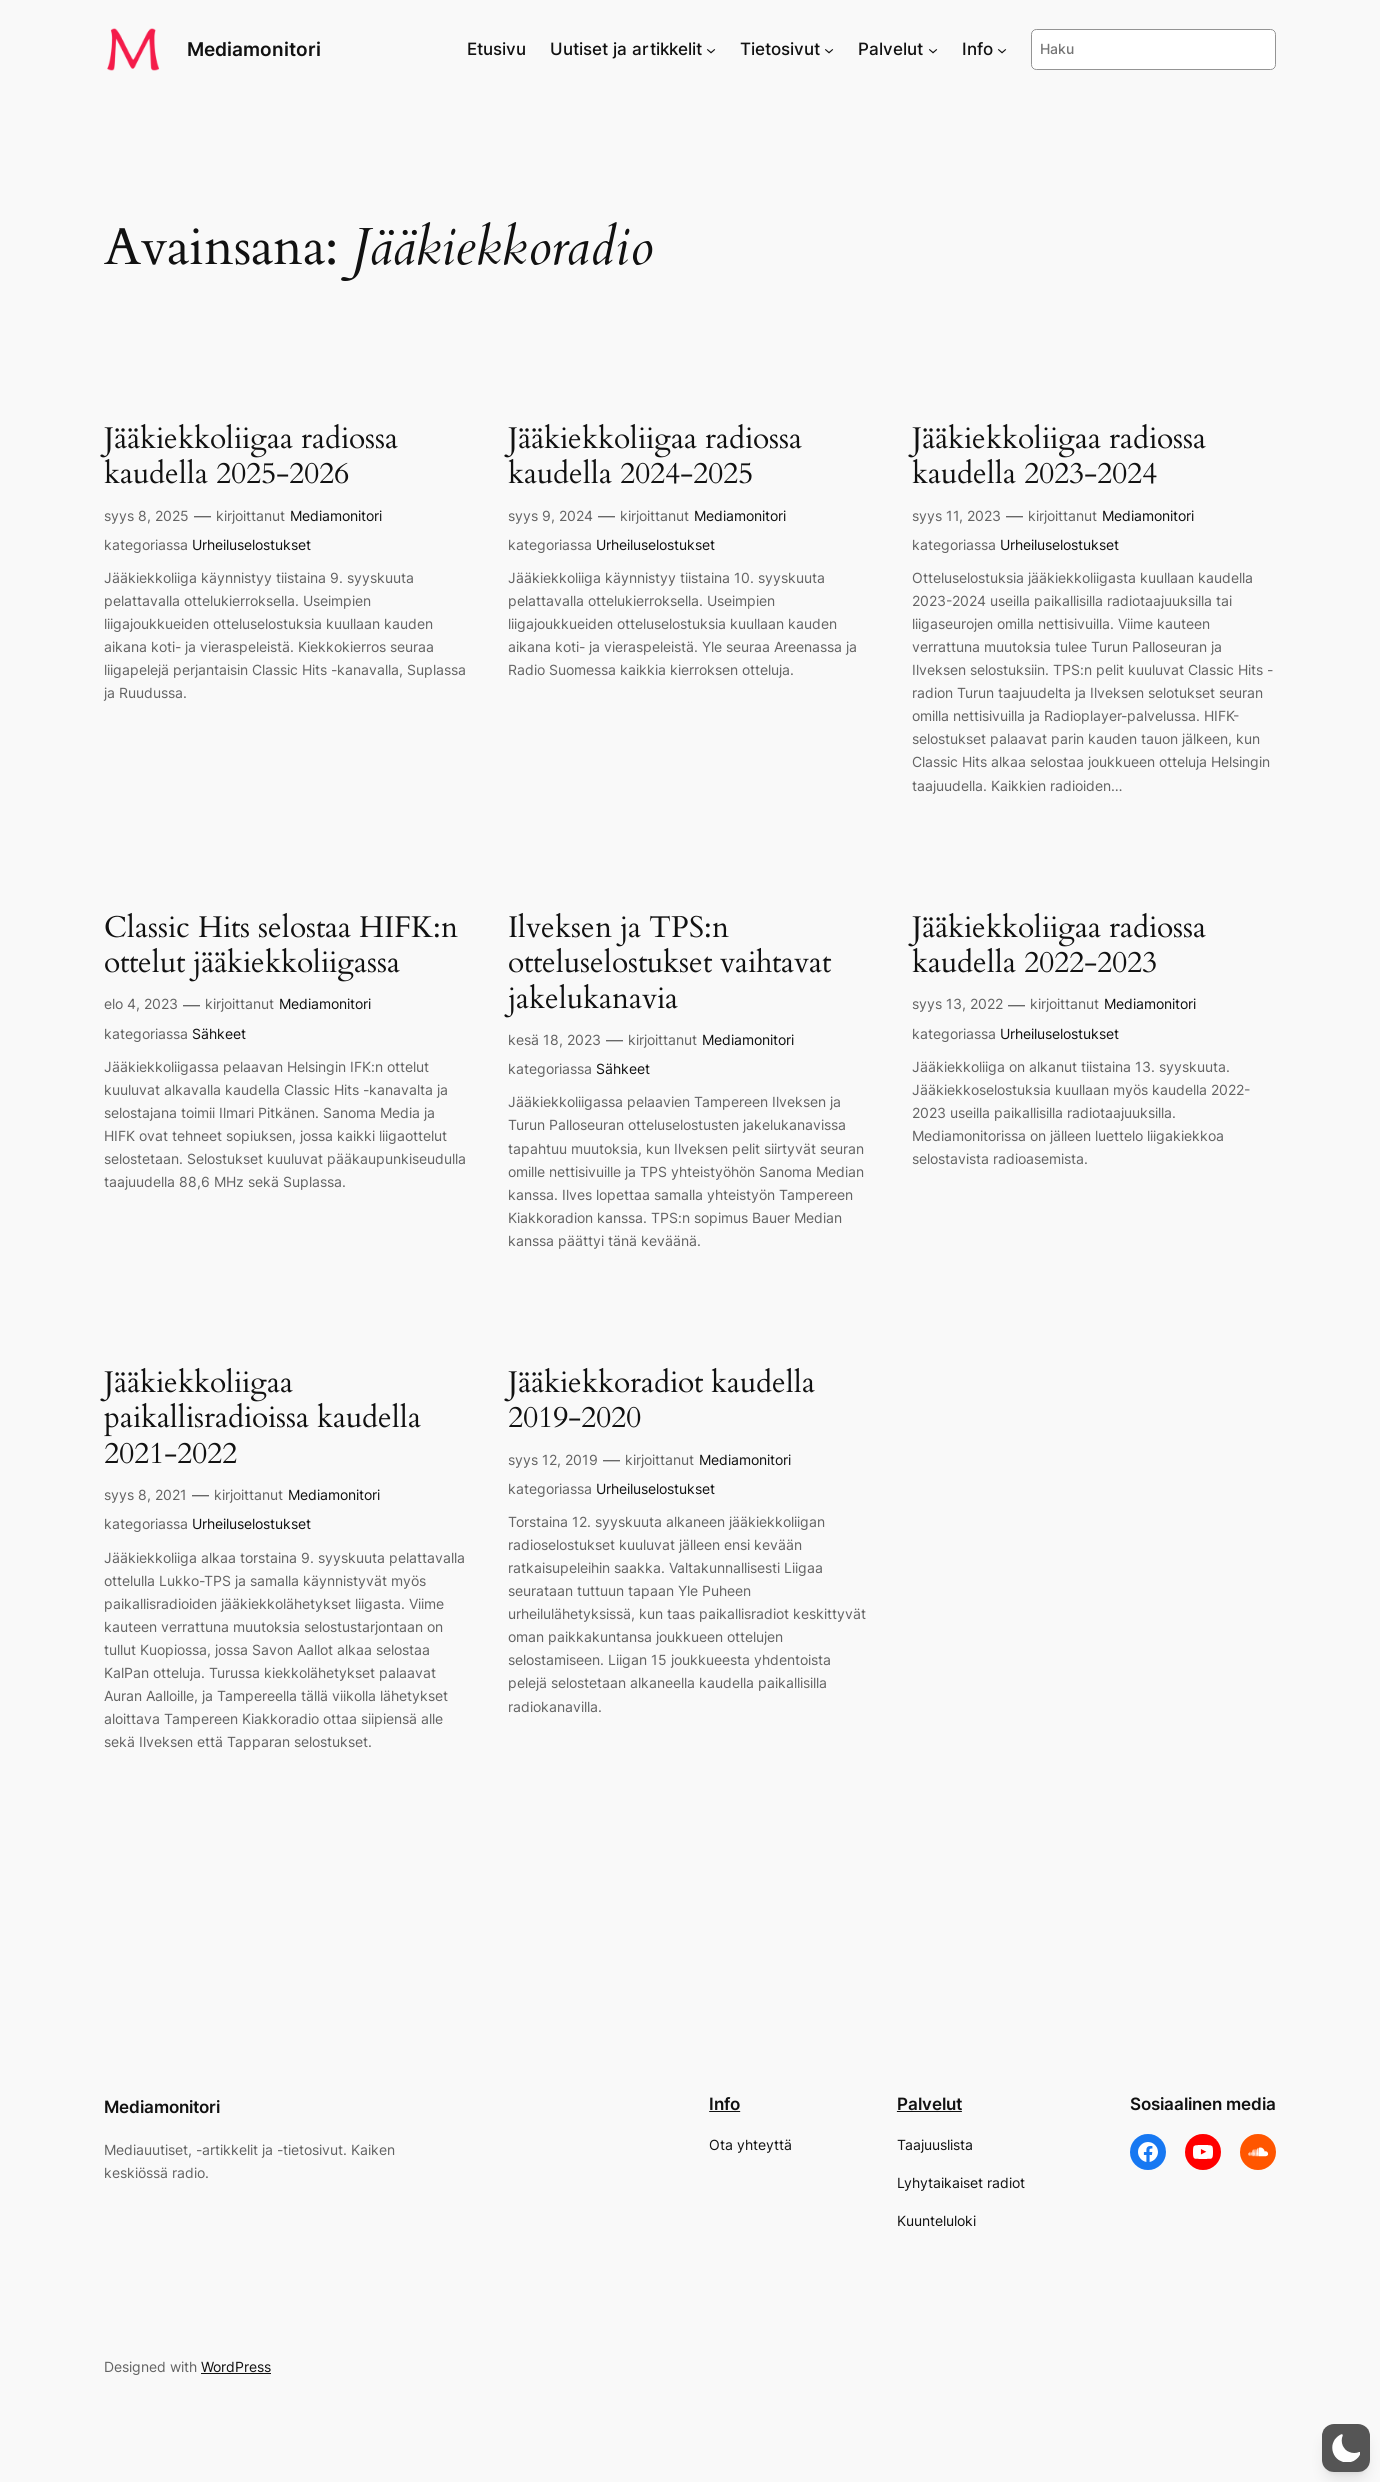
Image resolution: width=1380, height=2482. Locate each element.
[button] (1346, 2448)
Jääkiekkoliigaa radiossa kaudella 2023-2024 (1059, 457)
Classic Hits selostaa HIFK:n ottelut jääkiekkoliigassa (281, 946)
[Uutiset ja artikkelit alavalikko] (711, 49)
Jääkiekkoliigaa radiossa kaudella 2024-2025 (655, 457)
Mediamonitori (254, 49)
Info (724, 2104)
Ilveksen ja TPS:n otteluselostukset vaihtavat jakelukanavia (669, 964)
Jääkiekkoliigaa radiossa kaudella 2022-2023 (1059, 946)
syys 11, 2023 (956, 515)
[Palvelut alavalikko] (933, 49)
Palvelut (929, 2104)
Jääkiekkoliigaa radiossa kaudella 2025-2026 (251, 457)
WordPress (236, 2366)
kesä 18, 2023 (554, 1039)
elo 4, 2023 (141, 1003)
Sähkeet (219, 1033)
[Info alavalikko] (1002, 49)
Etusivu (496, 49)
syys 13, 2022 (957, 1003)
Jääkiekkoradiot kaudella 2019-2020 (661, 1401)
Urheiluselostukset (251, 544)
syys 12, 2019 (553, 1459)
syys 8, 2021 (145, 1494)
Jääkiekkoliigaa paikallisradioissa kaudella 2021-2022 (262, 1419)
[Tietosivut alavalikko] (829, 49)
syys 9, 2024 (550, 515)
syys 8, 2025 (146, 515)
